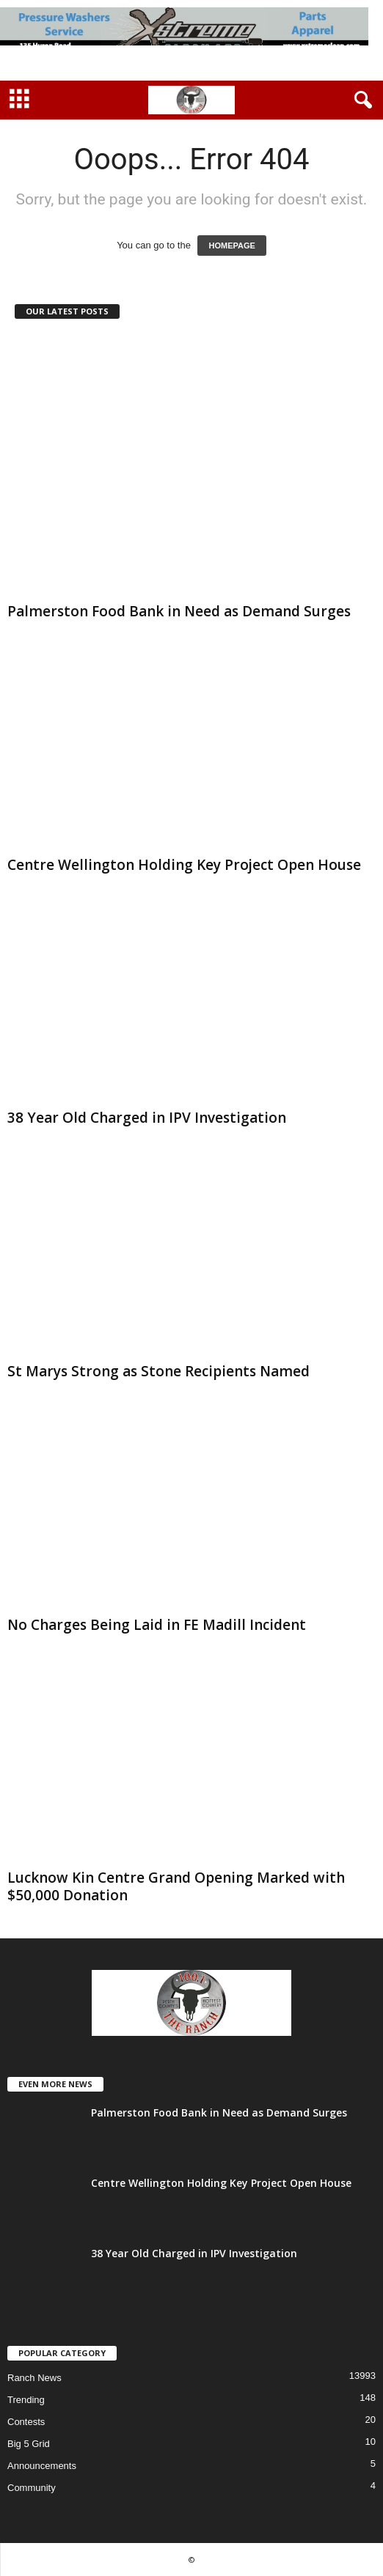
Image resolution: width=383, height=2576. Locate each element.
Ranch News (34, 2377)
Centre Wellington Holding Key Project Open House (184, 864)
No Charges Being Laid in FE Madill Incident (156, 1624)
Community (31, 2487)
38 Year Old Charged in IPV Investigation (146, 1117)
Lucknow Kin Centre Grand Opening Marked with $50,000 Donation (176, 1886)
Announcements (41, 2465)
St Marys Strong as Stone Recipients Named (158, 1371)
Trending (26, 2399)
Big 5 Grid (28, 2443)
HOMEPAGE (231, 245)
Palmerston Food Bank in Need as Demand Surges (179, 611)
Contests (26, 2421)
